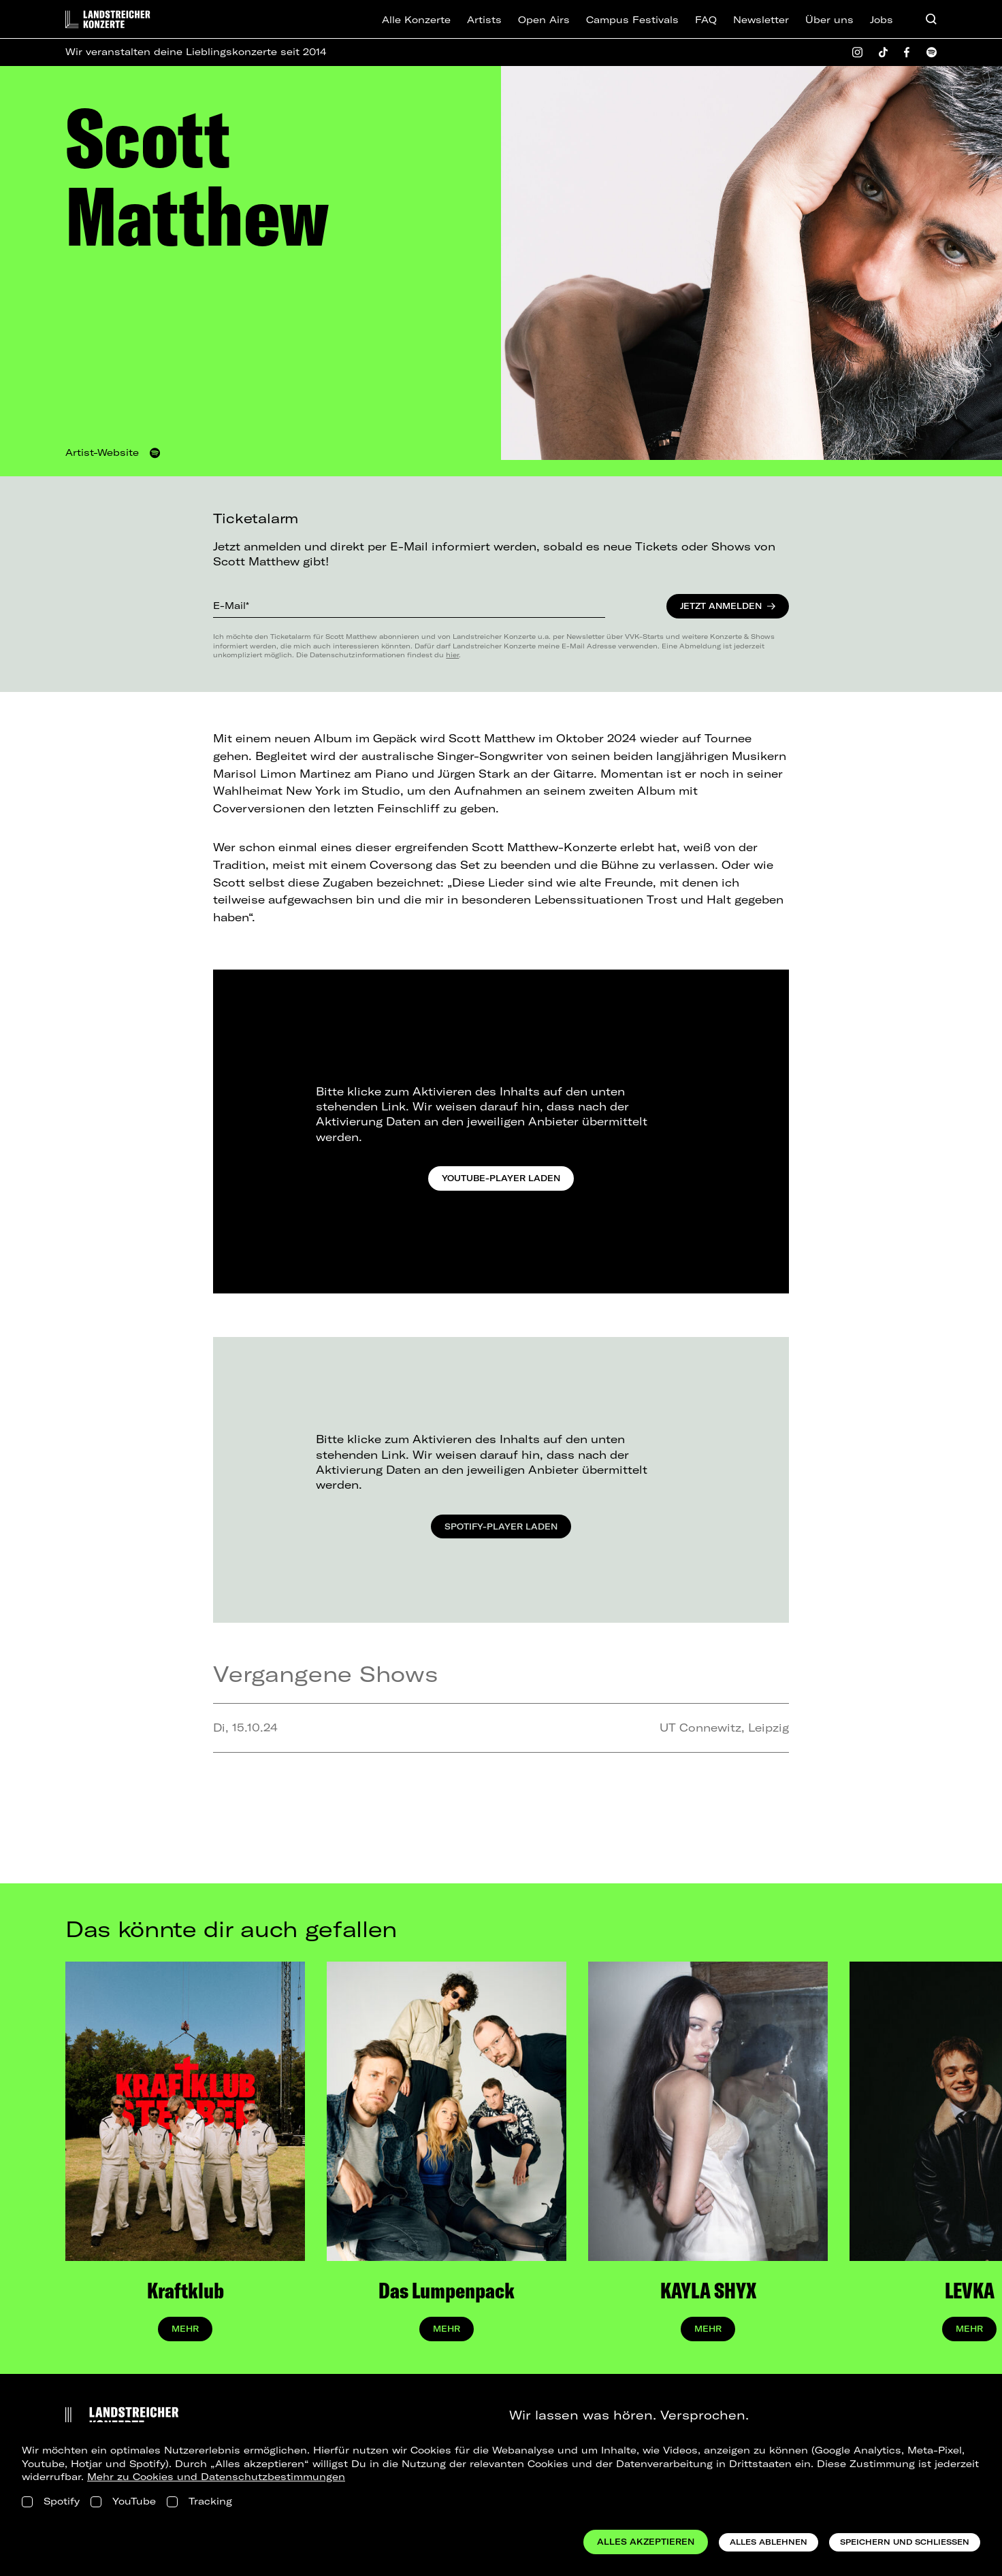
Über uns (829, 20)
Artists (484, 20)
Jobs (881, 20)
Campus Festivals (632, 20)
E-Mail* (231, 605)
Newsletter (761, 20)
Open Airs (544, 20)
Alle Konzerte (416, 20)
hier (452, 654)
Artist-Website (102, 452)
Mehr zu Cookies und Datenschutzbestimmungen (216, 2477)
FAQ (706, 20)
